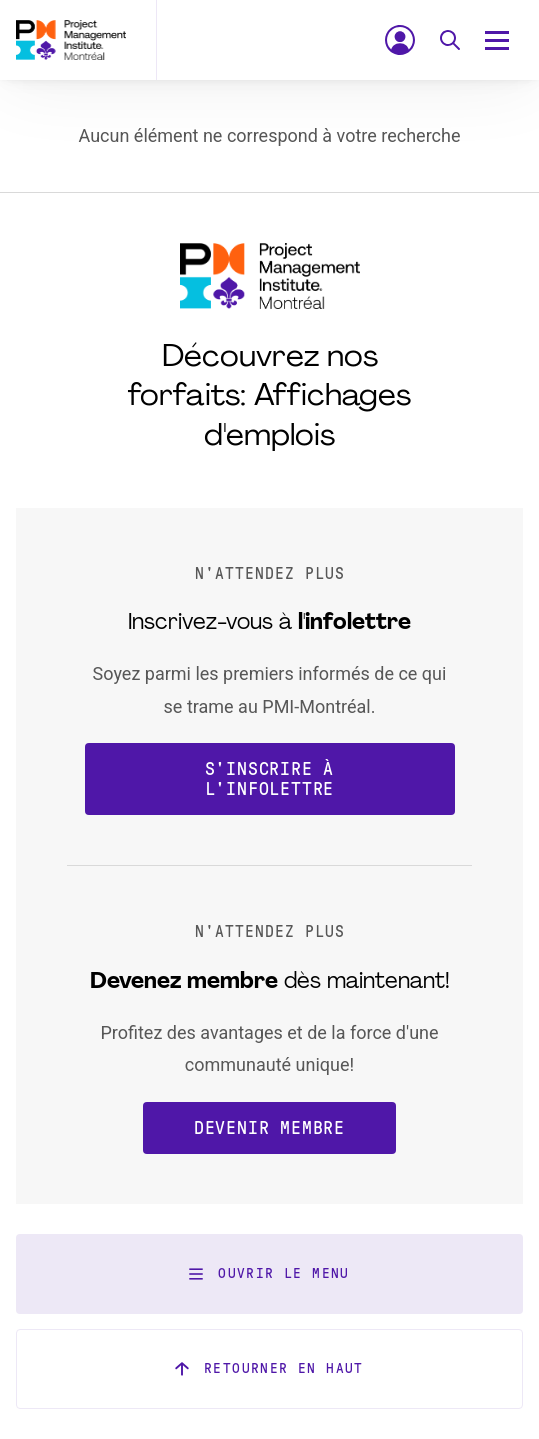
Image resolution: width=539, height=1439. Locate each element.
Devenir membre (269, 1128)
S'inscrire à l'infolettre (270, 779)
